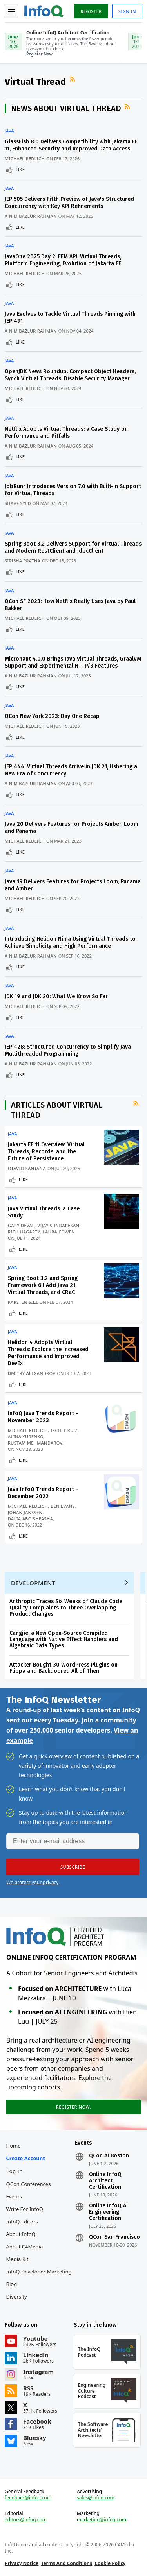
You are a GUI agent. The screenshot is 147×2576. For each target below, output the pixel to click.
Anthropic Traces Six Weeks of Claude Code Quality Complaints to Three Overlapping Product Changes (65, 1607)
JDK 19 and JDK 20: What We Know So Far (56, 996)
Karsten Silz (23, 1302)
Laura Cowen (59, 1232)
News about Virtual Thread (66, 108)
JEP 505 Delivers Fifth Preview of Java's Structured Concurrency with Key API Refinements (69, 202)
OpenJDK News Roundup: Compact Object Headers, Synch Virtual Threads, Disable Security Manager (70, 375)
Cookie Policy (109, 2563)
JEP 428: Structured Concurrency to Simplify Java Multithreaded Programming (68, 1050)
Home (13, 2145)
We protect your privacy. (33, 1882)
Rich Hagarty (24, 1232)
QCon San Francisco (114, 2237)
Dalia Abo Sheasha (30, 1519)
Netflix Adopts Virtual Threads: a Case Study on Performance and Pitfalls (66, 432)
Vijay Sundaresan (58, 1225)
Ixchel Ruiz (64, 1430)
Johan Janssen (25, 1512)
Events (14, 2196)
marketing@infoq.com (101, 2520)
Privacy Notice (21, 2563)
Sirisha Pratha (22, 561)
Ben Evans (63, 1506)
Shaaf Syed (18, 503)
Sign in (127, 11)
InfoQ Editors (22, 2221)
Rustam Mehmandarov (35, 1443)
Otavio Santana (27, 1168)
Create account (25, 2158)
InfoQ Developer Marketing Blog (39, 2278)
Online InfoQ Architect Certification (105, 2180)
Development (33, 1583)
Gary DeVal (21, 1225)
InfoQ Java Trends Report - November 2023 (43, 1417)
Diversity (16, 2296)
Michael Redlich (25, 158)
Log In (15, 2171)
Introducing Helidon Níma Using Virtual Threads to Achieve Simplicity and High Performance (70, 942)
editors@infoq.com (26, 2520)
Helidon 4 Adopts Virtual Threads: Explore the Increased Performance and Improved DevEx (48, 1353)
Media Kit (17, 2259)
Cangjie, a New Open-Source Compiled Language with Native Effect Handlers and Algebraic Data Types (63, 1639)
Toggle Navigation (11, 11)
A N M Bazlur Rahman (31, 216)
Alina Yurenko (26, 1436)
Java (9, 131)
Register (91, 11)
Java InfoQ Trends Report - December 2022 (43, 1493)
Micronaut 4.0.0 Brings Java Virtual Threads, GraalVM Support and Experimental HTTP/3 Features (73, 662)
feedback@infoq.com (28, 2498)
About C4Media (24, 2246)
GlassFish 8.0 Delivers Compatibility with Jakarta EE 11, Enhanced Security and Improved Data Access (71, 145)
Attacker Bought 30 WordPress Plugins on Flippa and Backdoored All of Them (63, 1667)
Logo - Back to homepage (44, 10)
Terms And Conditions (66, 2563)
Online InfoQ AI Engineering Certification (108, 2212)
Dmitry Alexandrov (32, 1373)
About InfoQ (21, 2234)
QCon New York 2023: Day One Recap (52, 716)
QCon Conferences (28, 2184)
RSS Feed (73, 79)
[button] (72, 1867)
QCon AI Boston (109, 2156)
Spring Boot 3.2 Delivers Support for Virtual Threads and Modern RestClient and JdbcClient (73, 547)
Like (20, 169)
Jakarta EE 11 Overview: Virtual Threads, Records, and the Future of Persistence (46, 1151)
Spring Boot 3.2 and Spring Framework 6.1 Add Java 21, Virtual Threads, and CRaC (43, 1285)
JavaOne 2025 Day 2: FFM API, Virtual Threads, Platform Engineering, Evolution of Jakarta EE (63, 260)
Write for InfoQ (24, 2209)
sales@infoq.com (95, 2498)
